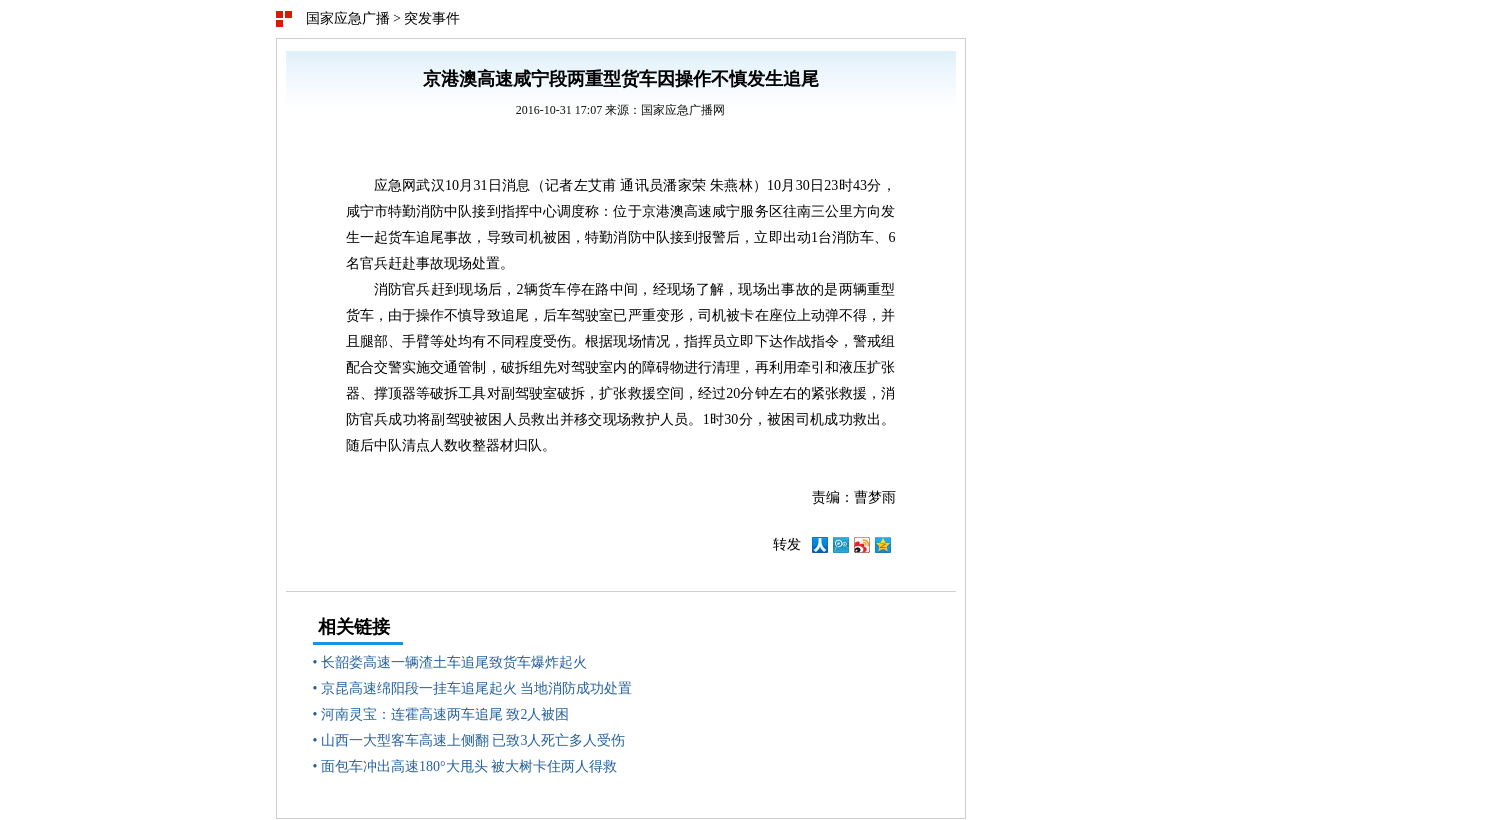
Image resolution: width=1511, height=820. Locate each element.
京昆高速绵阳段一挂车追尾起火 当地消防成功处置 (477, 688)
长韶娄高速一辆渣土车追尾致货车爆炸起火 (454, 662)
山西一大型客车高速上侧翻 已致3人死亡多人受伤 (473, 740)
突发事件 (432, 18)
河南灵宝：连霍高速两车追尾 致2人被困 (445, 714)
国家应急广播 (348, 18)
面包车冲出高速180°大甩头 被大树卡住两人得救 (469, 766)
